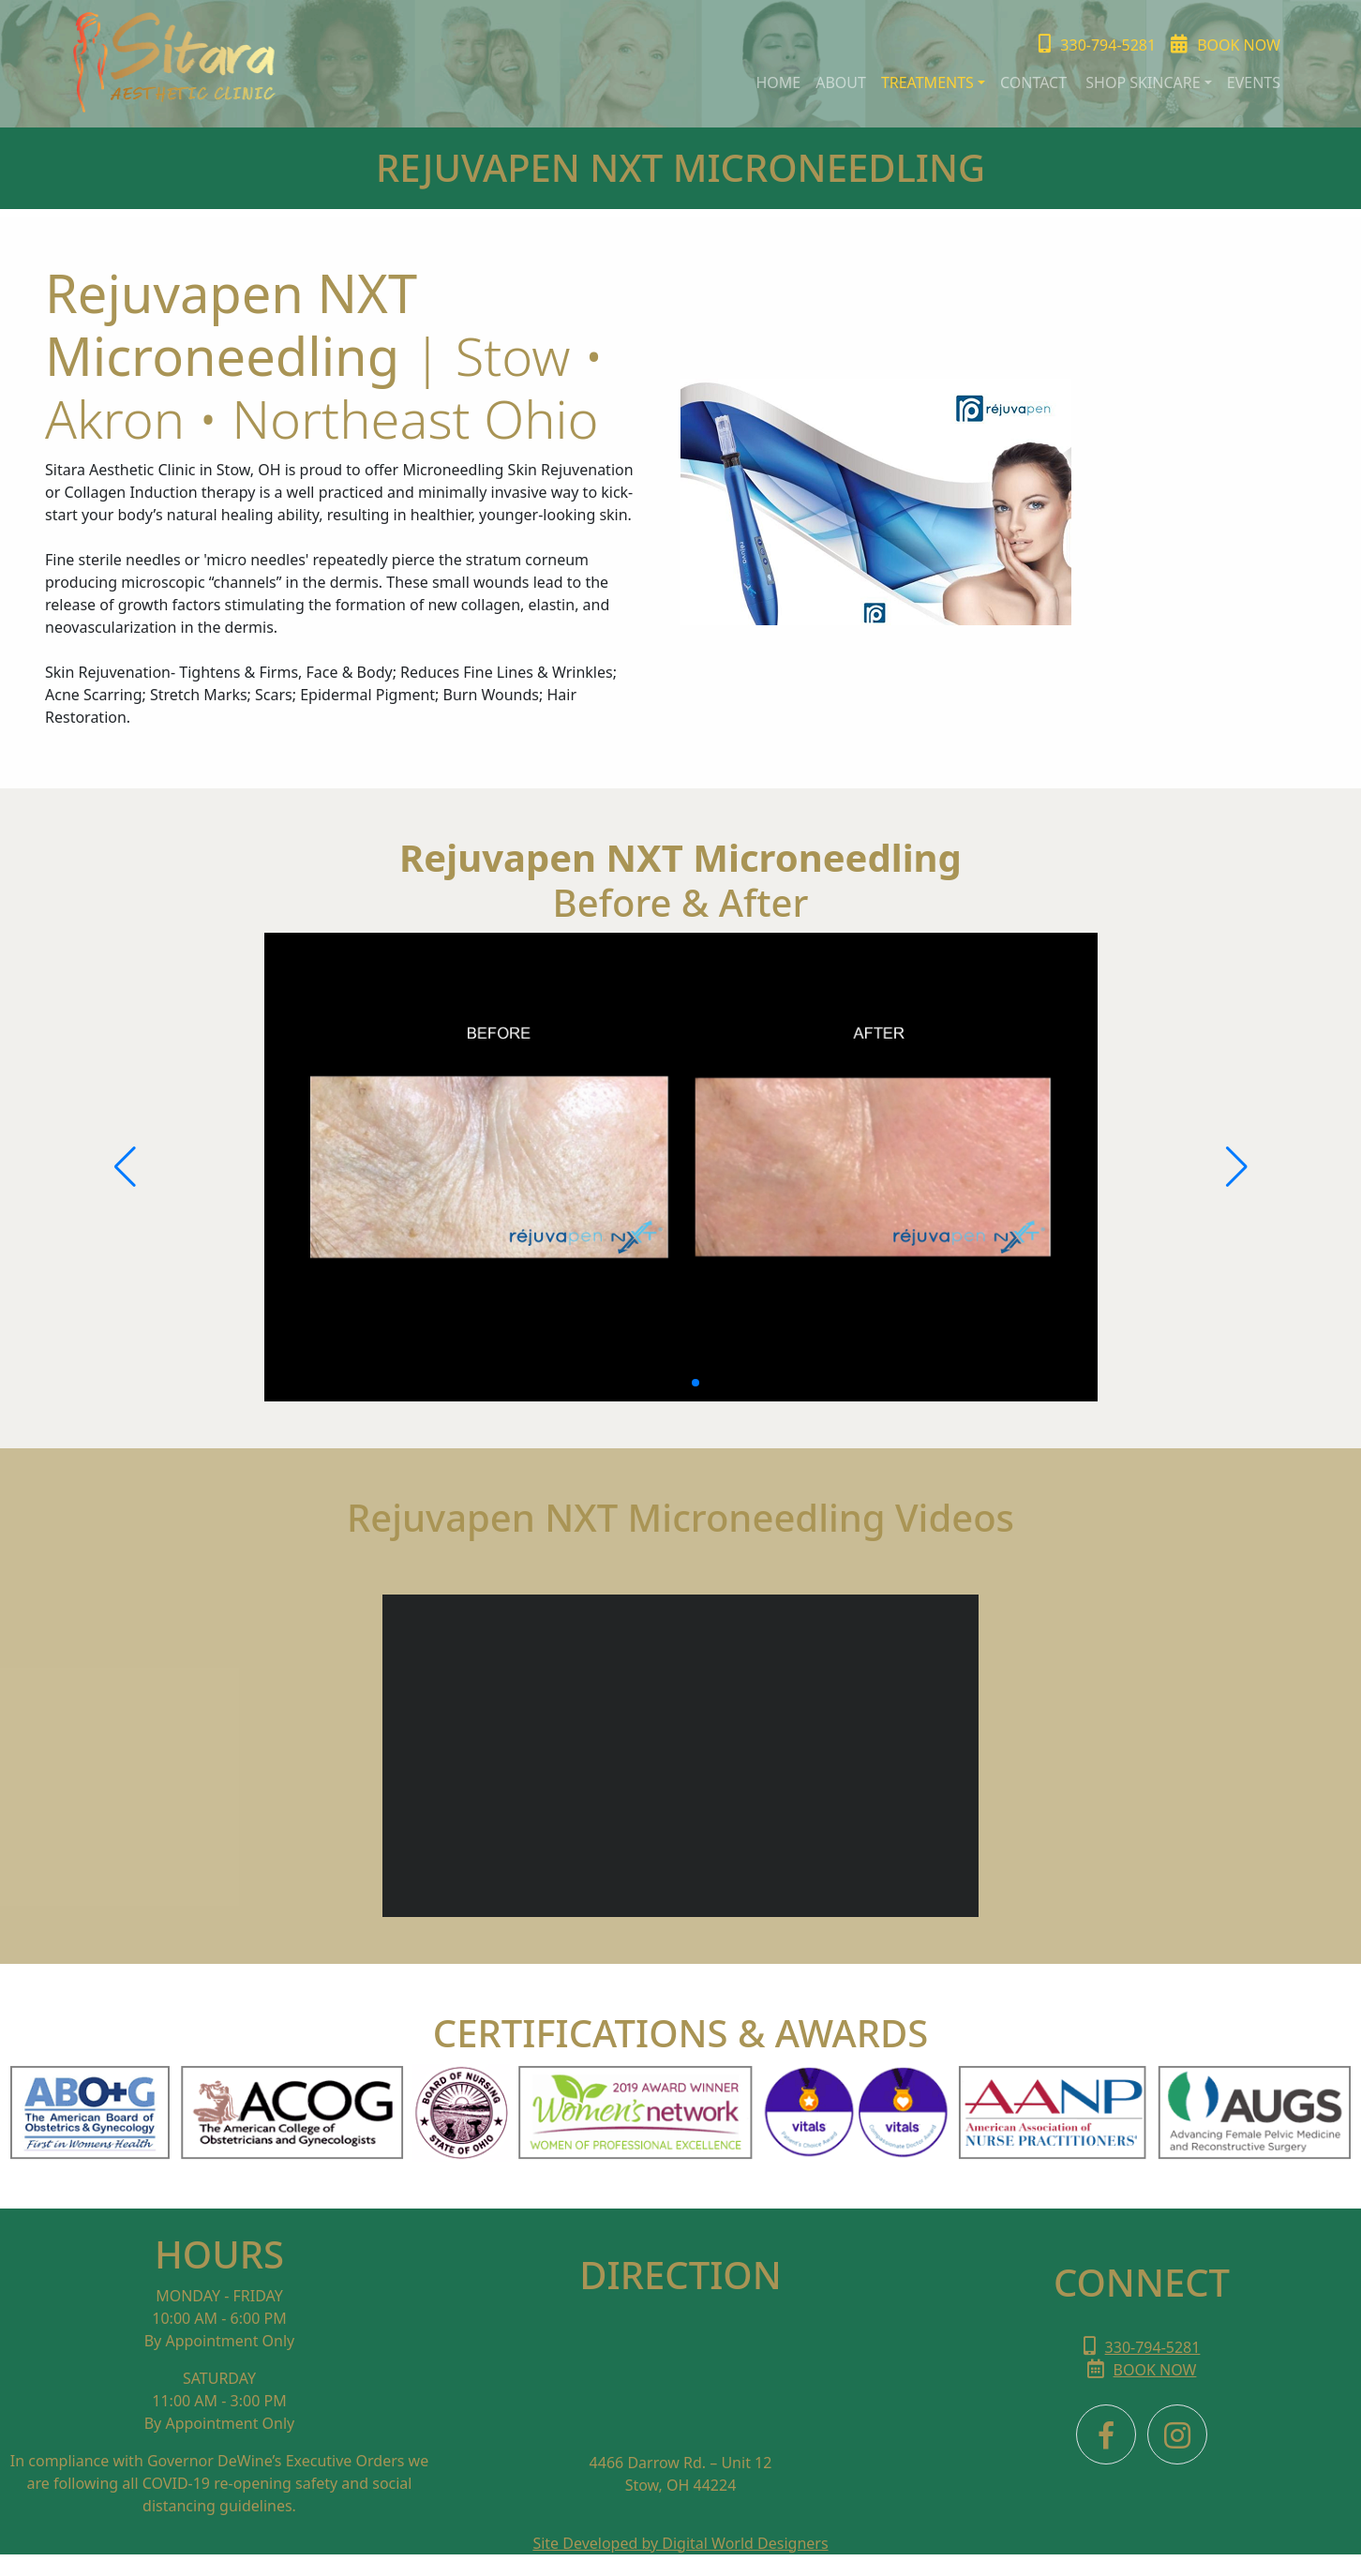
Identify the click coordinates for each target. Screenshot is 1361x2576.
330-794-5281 (1097, 45)
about (840, 82)
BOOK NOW (1142, 2369)
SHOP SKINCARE (1142, 82)
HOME (777, 82)
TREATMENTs (927, 82)
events (1253, 82)
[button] (665, 1382)
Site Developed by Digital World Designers (680, 2543)
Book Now (1225, 45)
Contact (1035, 82)
